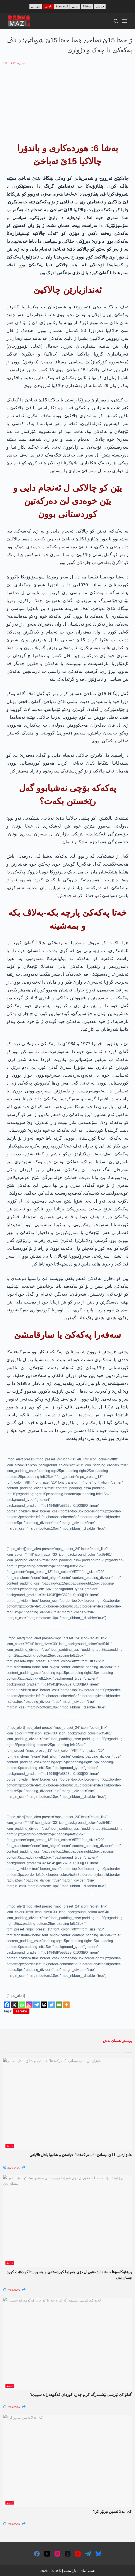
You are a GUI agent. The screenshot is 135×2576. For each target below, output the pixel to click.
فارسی (100, 6)
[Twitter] (51, 2004)
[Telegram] (36, 2004)
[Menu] (124, 21)
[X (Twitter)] (47, 2554)
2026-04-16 (11, 2167)
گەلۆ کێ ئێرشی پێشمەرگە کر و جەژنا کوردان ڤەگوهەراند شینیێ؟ (81, 2394)
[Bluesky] (98, 2554)
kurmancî (62, 6)
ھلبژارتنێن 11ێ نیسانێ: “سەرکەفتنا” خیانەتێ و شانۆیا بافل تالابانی (80, 2155)
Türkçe (87, 6)
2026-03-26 (11, 2407)
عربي (75, 6)
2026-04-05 (11, 2290)
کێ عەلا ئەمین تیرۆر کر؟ (112, 2511)
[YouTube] (78, 2554)
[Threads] (44, 2004)
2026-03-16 (11, 2524)
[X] (14, 2004)
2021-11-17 (9, 63)
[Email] (59, 2004)
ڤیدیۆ (21, 63)
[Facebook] (7, 2004)
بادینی (48, 6)
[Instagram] (29, 2004)
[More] (66, 2004)
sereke (21, 2011)
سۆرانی (36, 6)
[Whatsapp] (22, 2004)
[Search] (116, 21)
